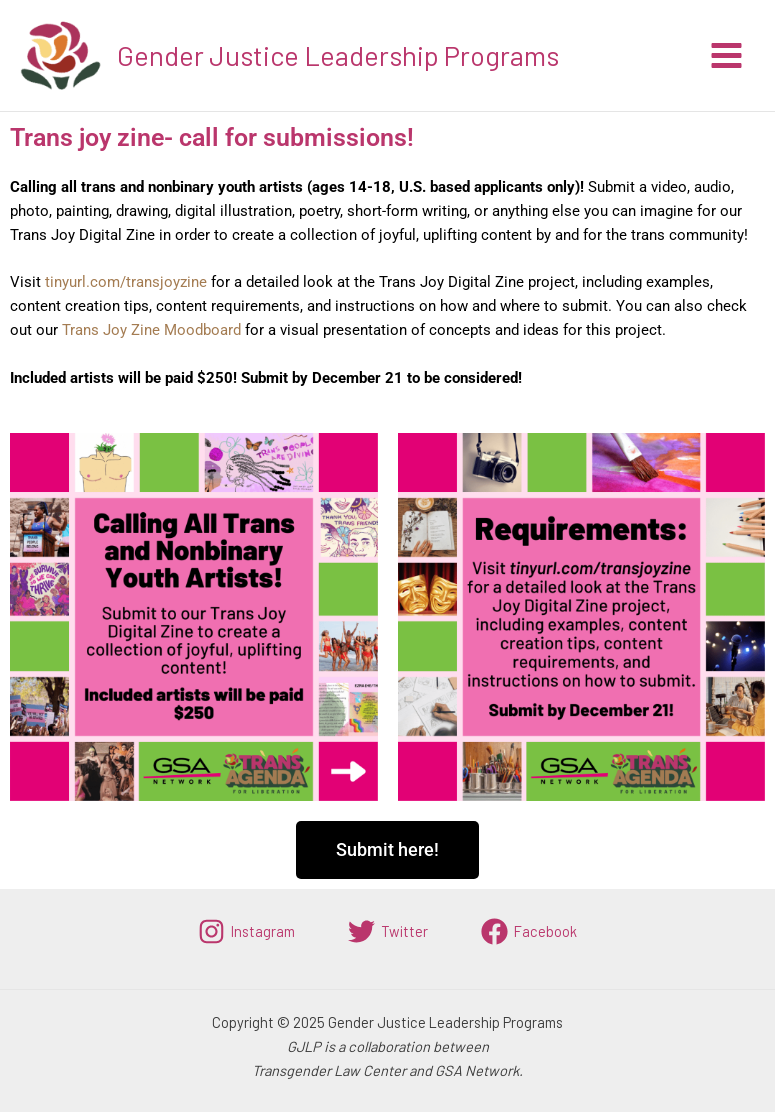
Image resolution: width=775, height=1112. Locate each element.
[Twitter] (388, 931)
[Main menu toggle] (726, 55)
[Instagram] (246, 931)
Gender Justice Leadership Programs (338, 55)
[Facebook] (529, 931)
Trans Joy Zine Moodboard (151, 330)
